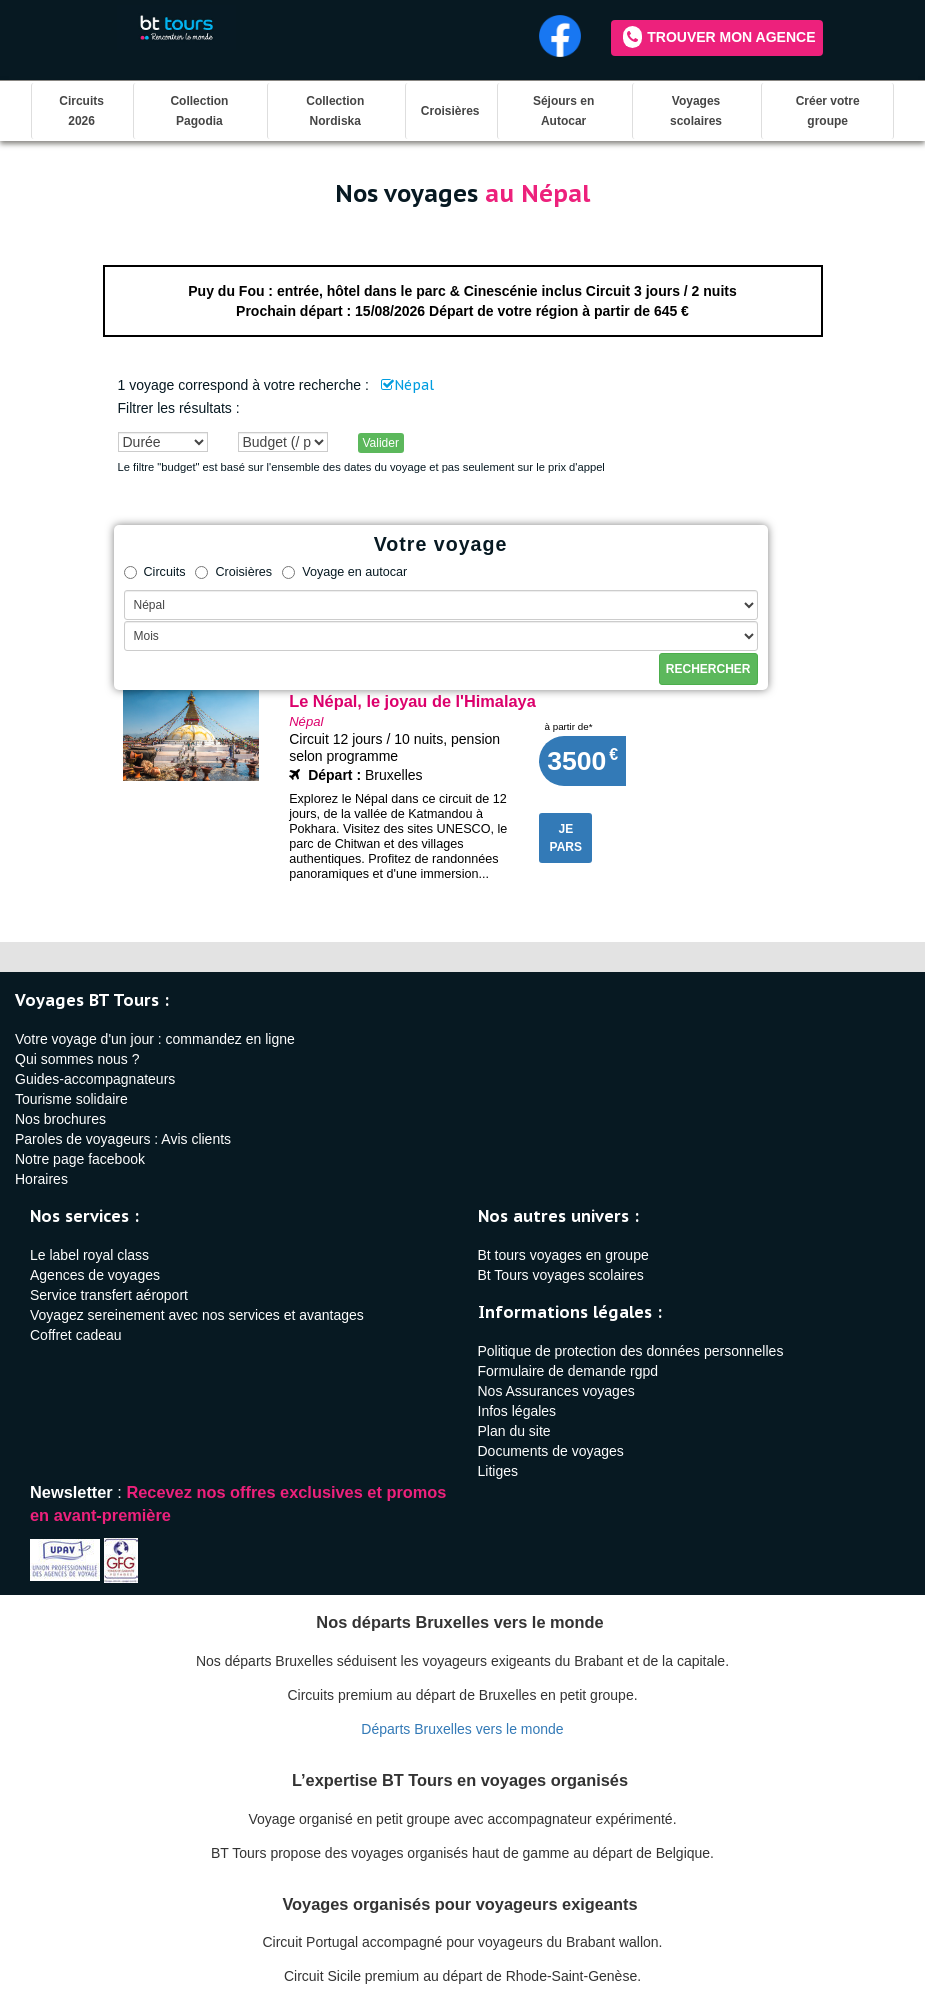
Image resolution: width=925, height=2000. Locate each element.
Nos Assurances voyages (556, 1391)
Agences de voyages (95, 1275)
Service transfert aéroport (109, 1295)
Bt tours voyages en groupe (563, 1255)
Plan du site (514, 1431)
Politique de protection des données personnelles (631, 1351)
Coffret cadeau (76, 1335)
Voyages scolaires (696, 111)
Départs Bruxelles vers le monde (462, 1729)
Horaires (41, 1179)
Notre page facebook (80, 1159)
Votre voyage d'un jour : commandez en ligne (155, 1039)
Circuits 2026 (81, 111)
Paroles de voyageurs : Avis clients (123, 1139)
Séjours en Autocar (563, 111)
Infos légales (517, 1411)
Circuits (155, 572)
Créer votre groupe (828, 111)
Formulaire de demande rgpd (568, 1371)
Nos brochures (60, 1119)
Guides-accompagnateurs (95, 1079)
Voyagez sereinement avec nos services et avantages (197, 1315)
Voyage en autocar (344, 572)
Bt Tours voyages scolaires (561, 1275)
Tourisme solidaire (71, 1099)
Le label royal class (89, 1255)
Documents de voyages (551, 1451)
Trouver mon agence (719, 37)
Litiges (498, 1471)
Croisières (450, 111)
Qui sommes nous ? (77, 1059)
